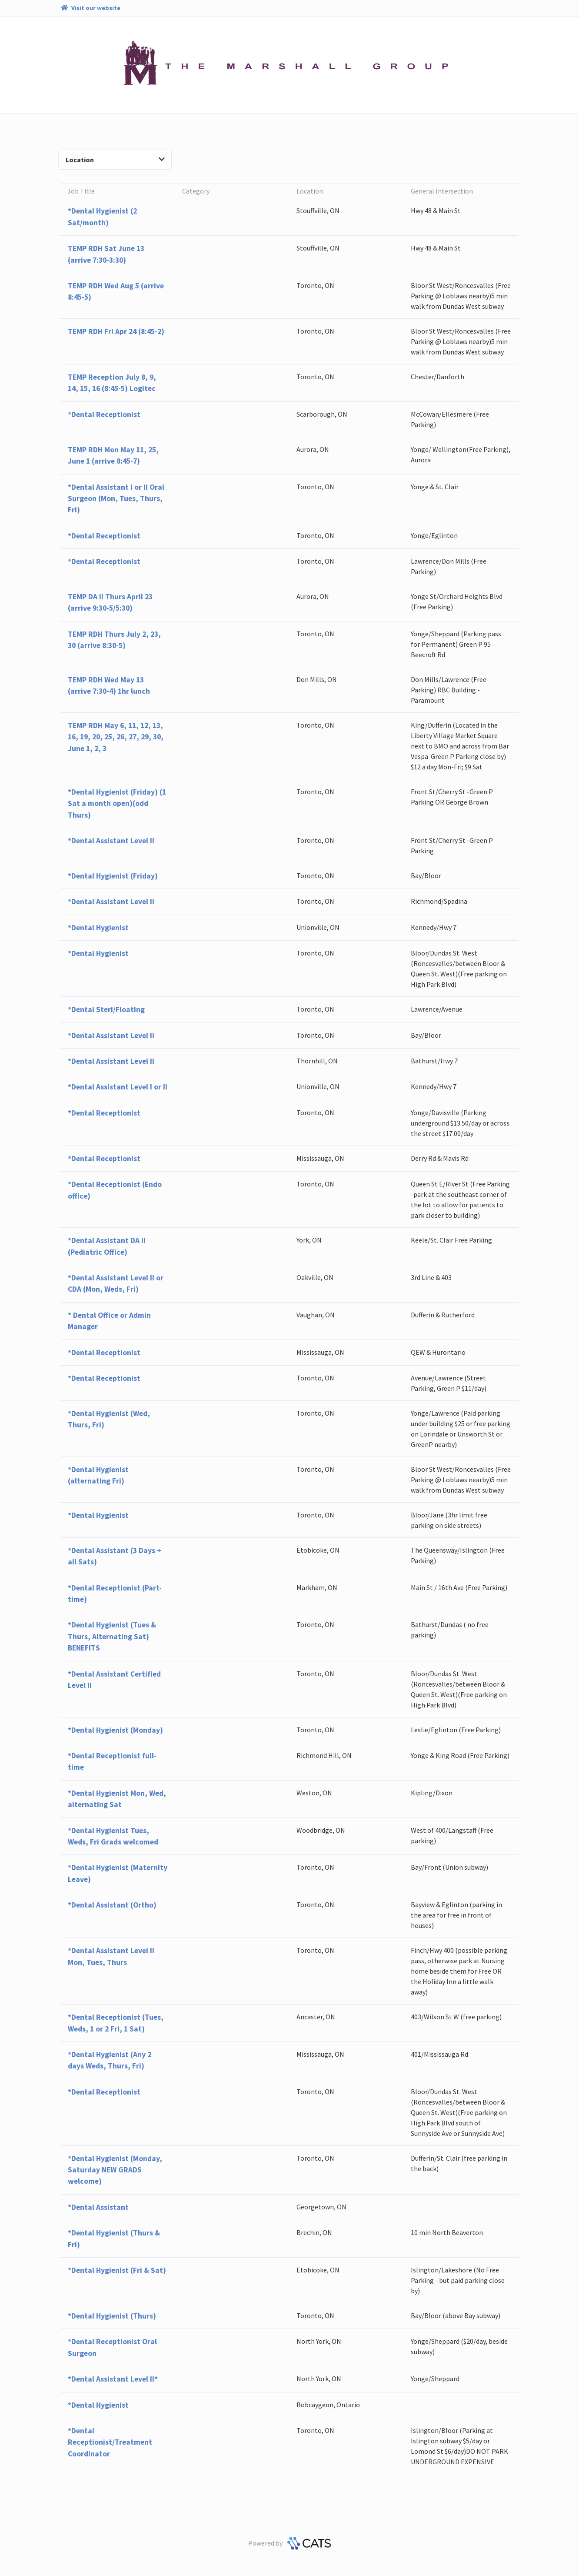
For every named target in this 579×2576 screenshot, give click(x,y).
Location (115, 159)
